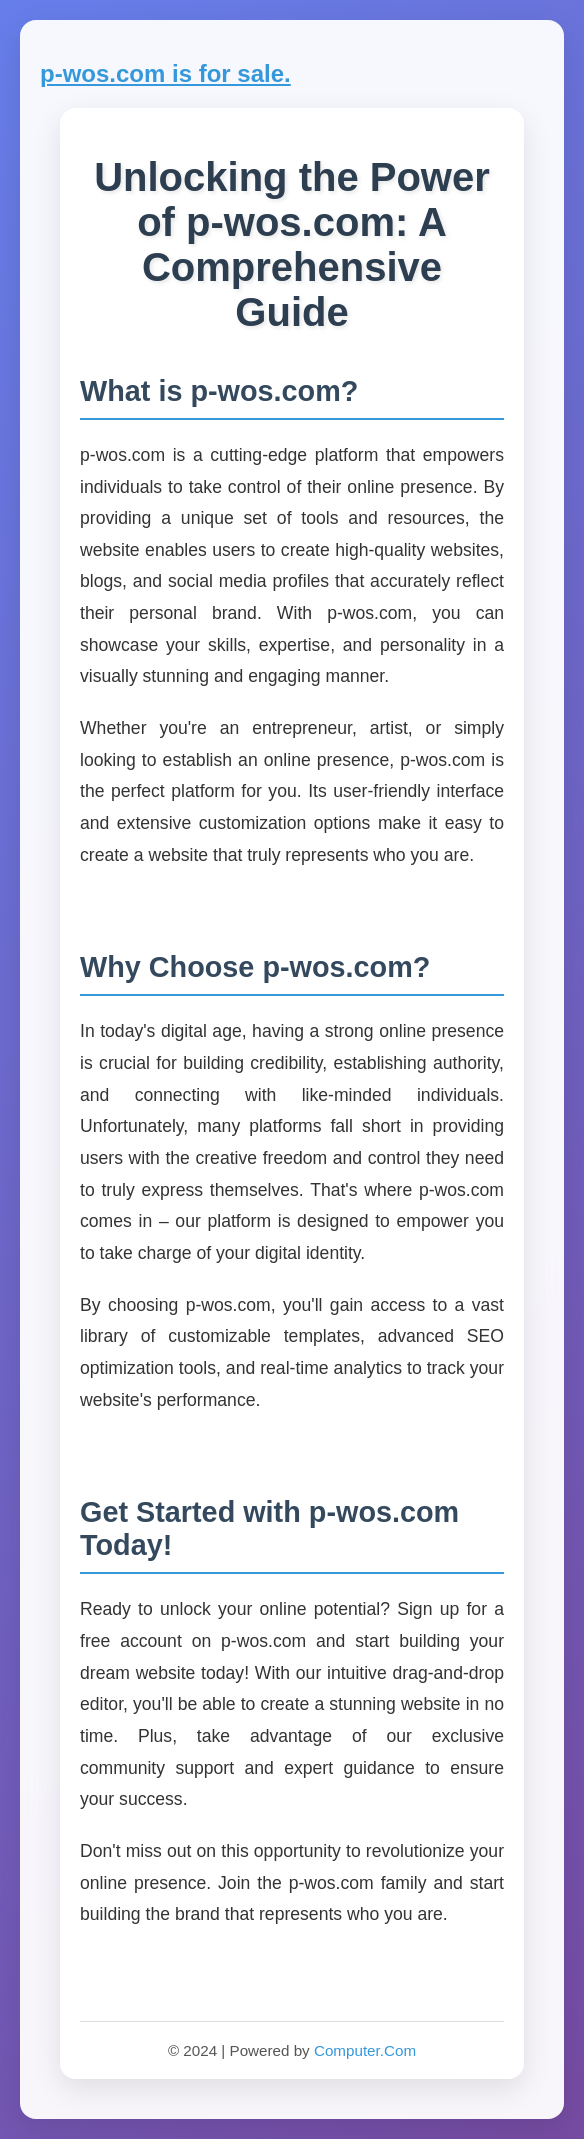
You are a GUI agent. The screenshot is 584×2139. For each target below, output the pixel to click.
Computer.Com (365, 2050)
